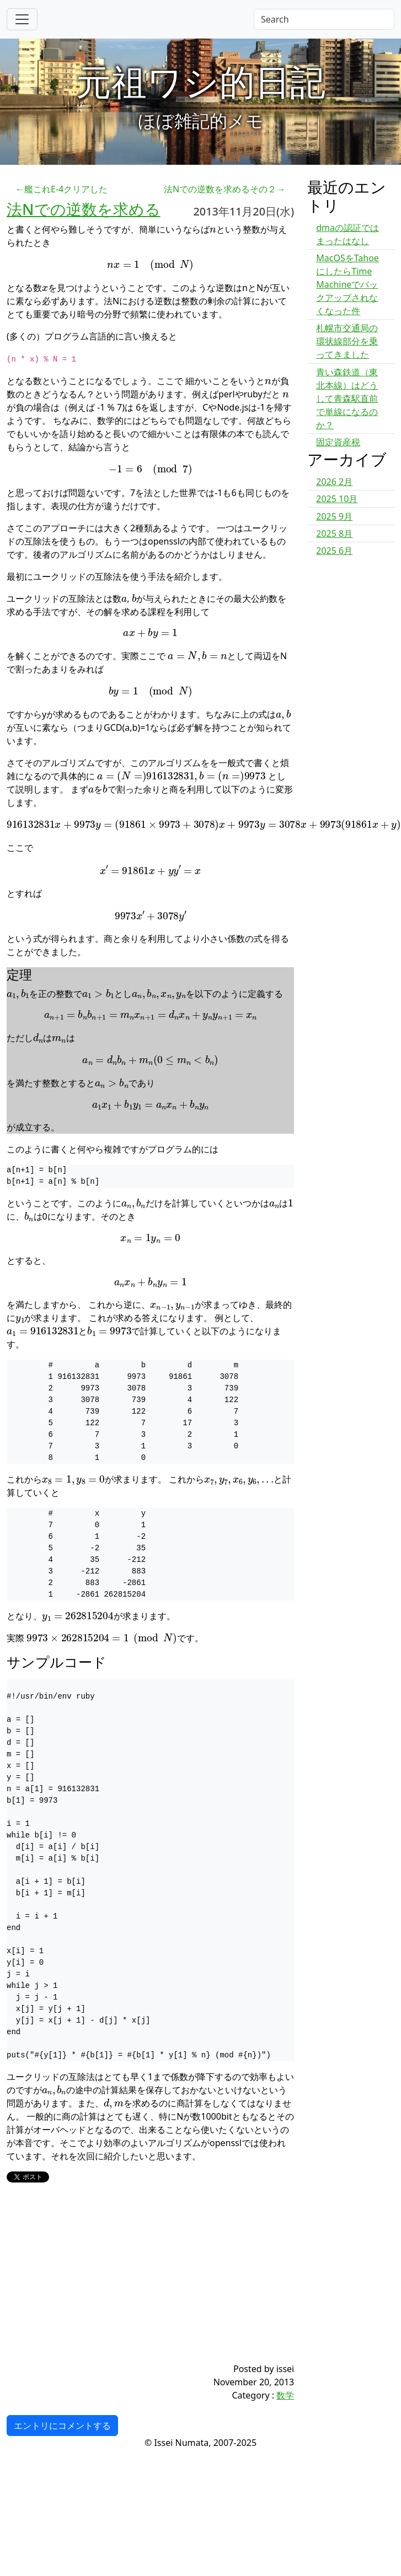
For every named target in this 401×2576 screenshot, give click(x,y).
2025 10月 (336, 499)
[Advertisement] (126, 2285)
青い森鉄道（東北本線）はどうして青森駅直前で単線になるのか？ (347, 398)
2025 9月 (334, 516)
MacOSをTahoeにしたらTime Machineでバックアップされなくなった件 (347, 284)
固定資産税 (338, 442)
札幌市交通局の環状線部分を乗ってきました (347, 341)
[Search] (324, 19)
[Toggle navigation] (22, 19)
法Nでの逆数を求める (84, 208)
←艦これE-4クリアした (61, 189)
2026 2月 (334, 482)
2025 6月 (334, 551)
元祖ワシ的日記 (200, 81)
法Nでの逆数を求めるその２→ (224, 189)
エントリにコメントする (62, 2425)
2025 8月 (334, 533)
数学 (285, 2395)
